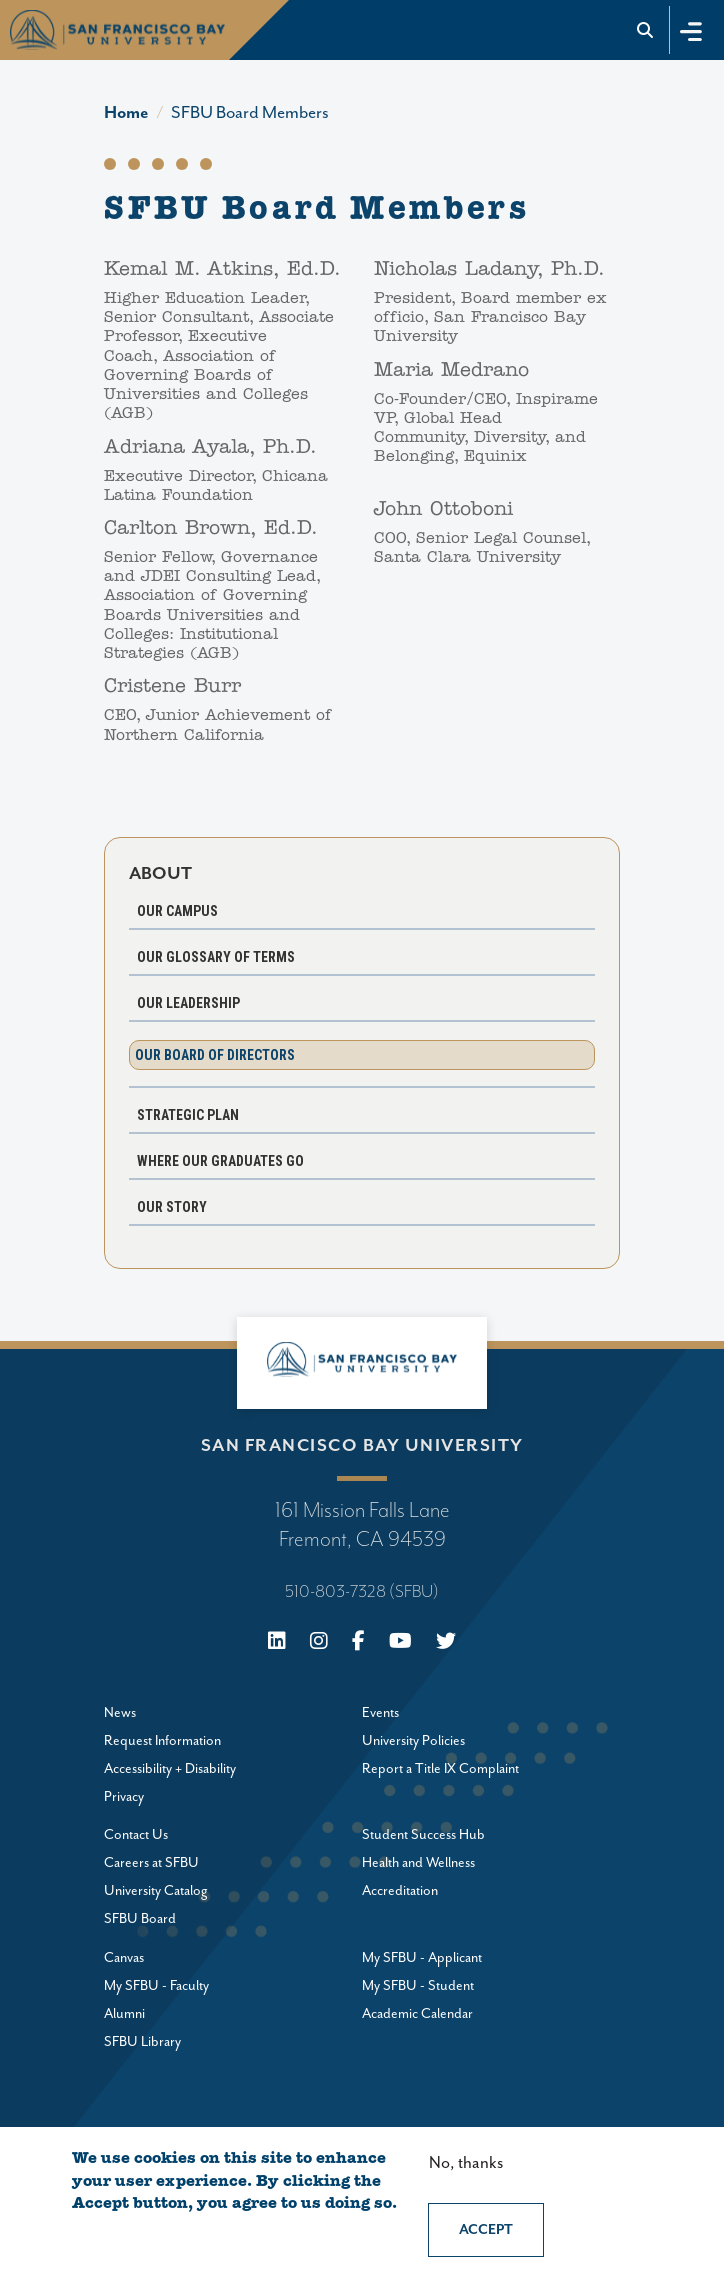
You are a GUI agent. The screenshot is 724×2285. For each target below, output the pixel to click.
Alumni (124, 2014)
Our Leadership (188, 1003)
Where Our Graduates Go (220, 1161)
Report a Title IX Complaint (440, 1769)
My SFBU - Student (418, 1986)
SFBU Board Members (250, 113)
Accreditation (400, 1891)
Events (380, 1713)
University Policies (413, 1741)
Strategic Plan (188, 1115)
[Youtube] (400, 1643)
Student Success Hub (423, 1835)
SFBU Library (142, 2042)
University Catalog (156, 1891)
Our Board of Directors (215, 1055)
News (120, 1713)
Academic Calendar (417, 2014)
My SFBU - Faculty (156, 1986)
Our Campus (177, 911)
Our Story (172, 1207)
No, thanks (466, 2163)
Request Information (162, 1741)
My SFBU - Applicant (422, 1958)
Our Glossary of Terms (216, 957)
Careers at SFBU (151, 1863)
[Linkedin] (277, 1643)
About (160, 874)
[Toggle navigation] (691, 29)
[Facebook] (358, 1643)
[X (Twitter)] (446, 1643)
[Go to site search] (645, 30)
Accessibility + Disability (170, 1769)
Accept (486, 2230)
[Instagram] (319, 1643)
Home (126, 113)
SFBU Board (140, 1919)
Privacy (124, 1797)
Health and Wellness (418, 1863)
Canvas (124, 1958)
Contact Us (136, 1835)
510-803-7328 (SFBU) (362, 1592)
